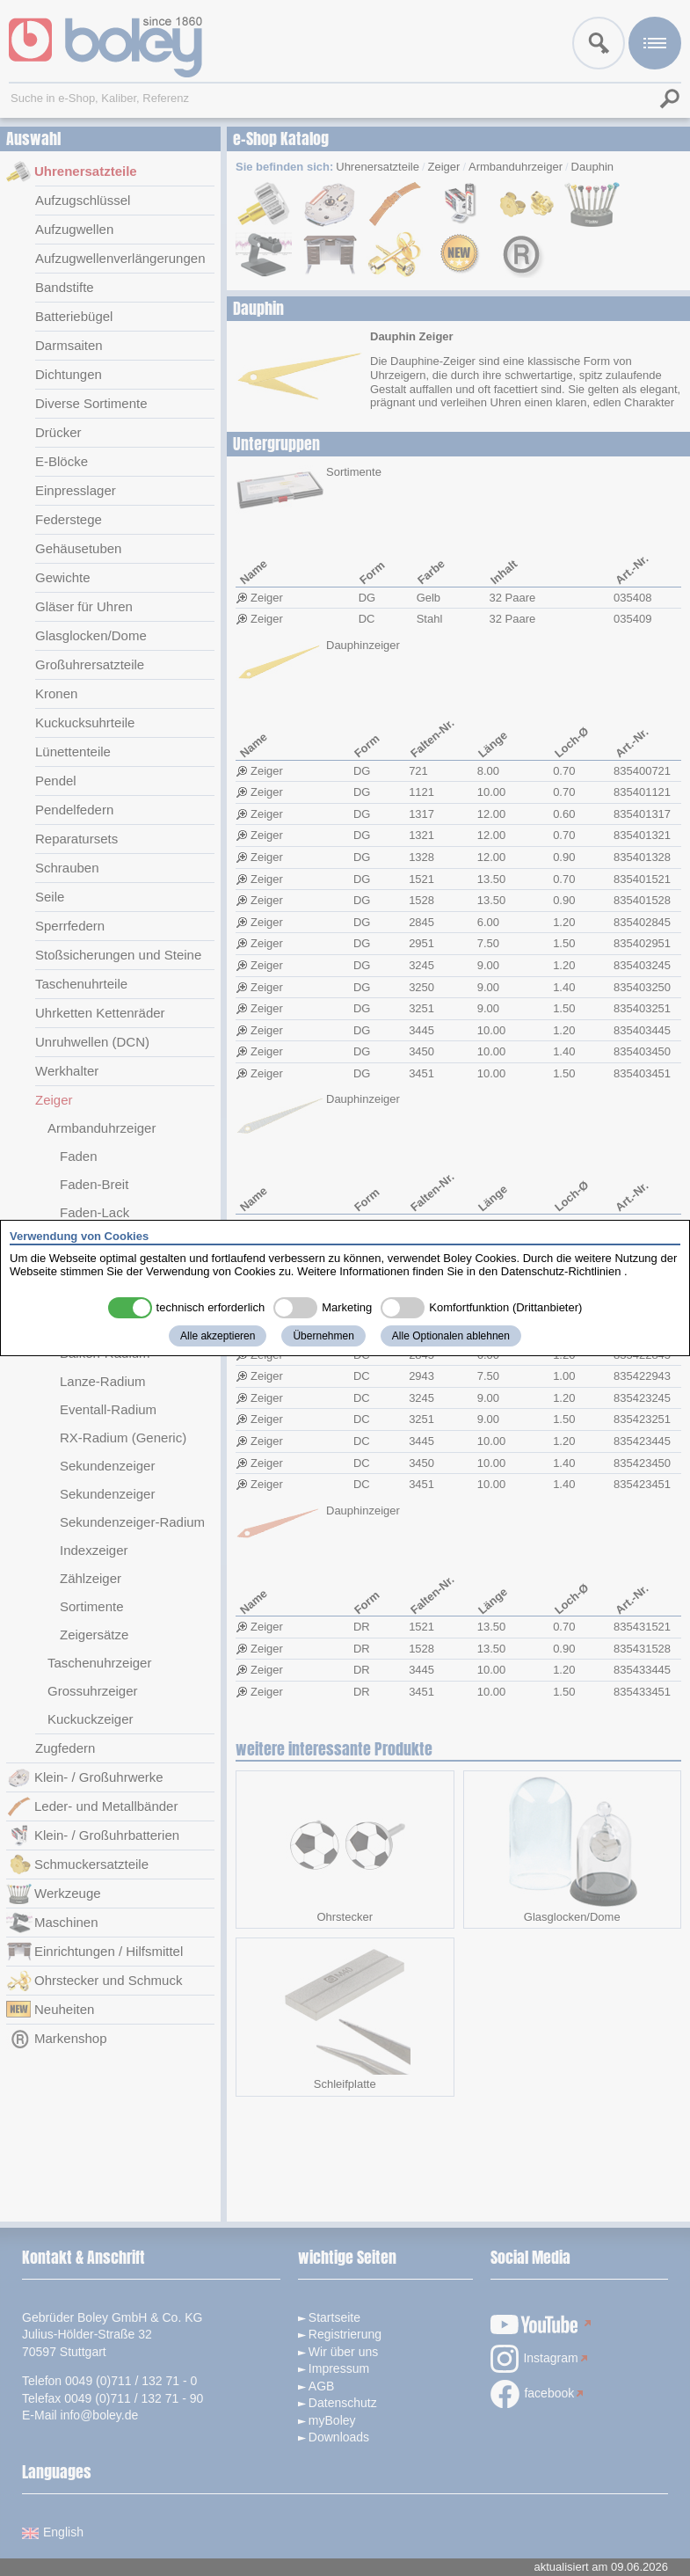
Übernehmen (323, 1336)
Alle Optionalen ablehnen (451, 1336)
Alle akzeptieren (217, 1336)
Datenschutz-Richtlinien (561, 1271)
